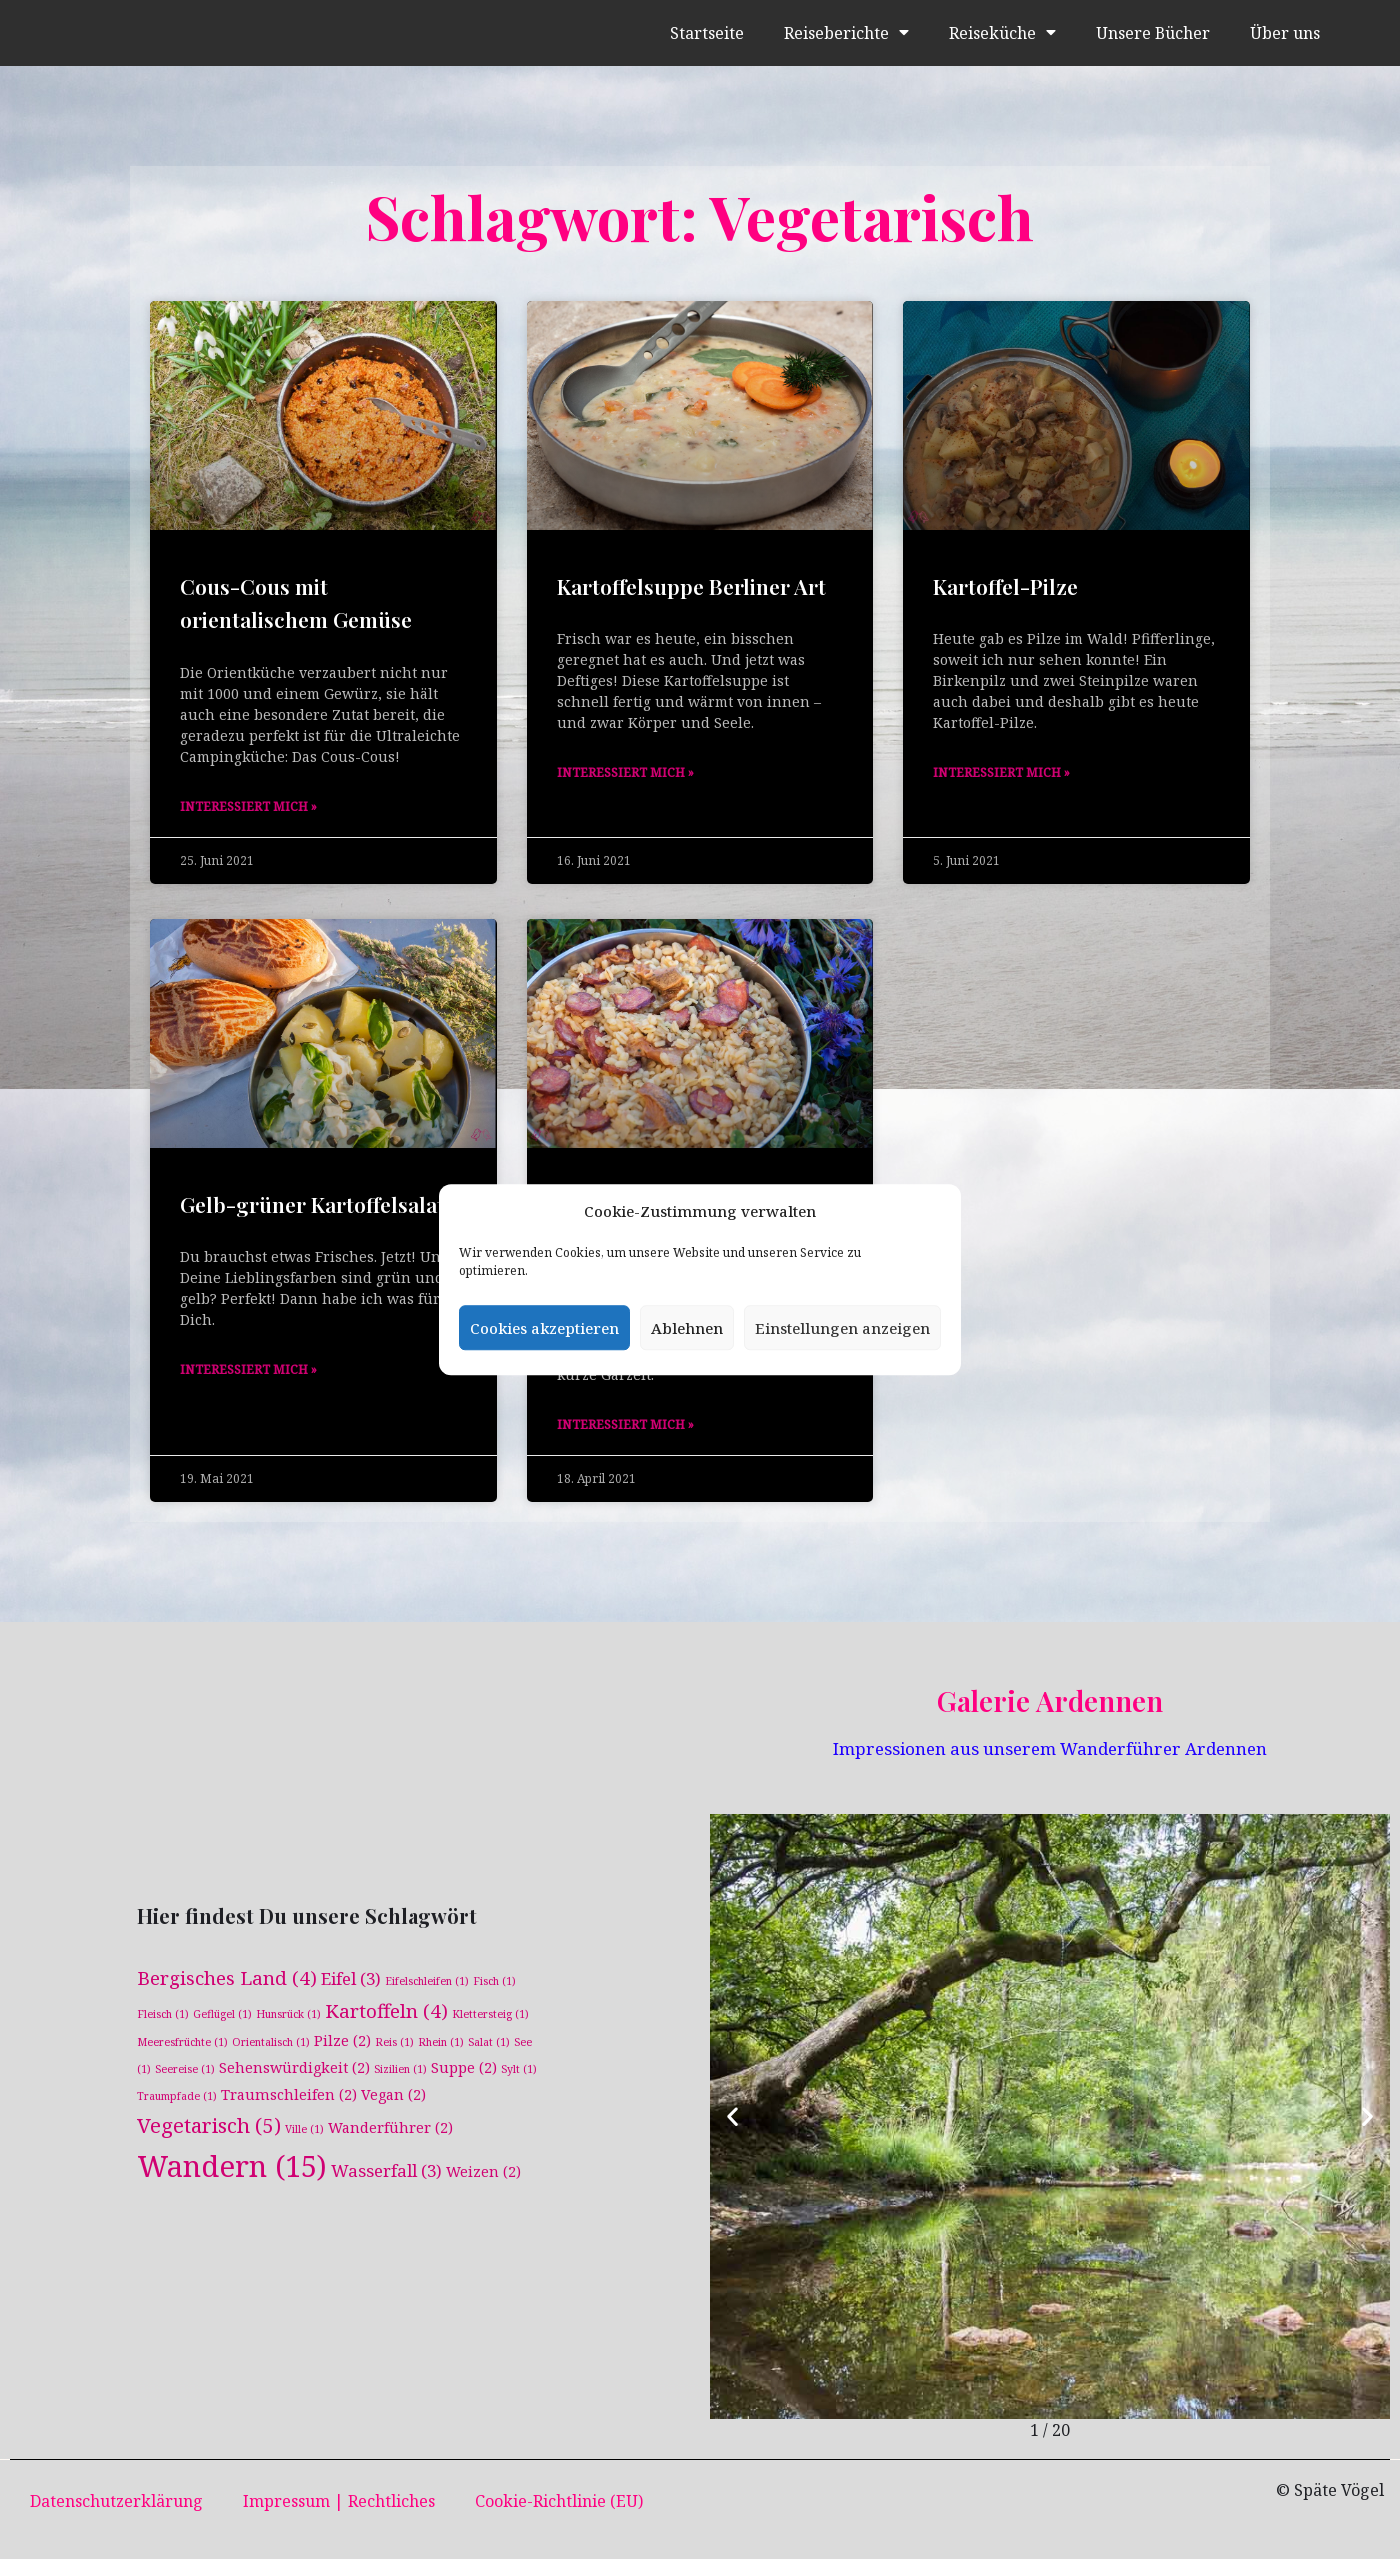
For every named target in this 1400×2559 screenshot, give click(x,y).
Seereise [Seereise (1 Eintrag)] (185, 2069)
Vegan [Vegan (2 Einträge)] (393, 2094)
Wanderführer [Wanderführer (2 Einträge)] (390, 2127)
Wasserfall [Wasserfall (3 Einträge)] (386, 2171)
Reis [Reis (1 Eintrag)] (394, 2041)
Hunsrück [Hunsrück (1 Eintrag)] (288, 2013)
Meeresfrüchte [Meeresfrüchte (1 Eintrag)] (182, 2041)
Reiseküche (1001, 33)
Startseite (706, 33)
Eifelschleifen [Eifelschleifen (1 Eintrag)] (427, 1981)
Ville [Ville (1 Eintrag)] (304, 2129)
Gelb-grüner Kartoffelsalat (312, 1204)
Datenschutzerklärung (116, 2501)
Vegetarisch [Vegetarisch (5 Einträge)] (209, 2125)
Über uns (1285, 33)
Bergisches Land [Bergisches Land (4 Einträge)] (227, 1978)
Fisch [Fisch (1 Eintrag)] (494, 1981)
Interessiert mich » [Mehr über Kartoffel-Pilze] (1001, 772)
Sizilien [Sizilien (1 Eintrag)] (400, 2069)
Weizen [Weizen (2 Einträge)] (483, 2172)
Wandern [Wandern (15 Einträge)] (232, 2167)
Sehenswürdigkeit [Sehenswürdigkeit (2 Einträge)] (294, 2067)
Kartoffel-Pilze (1005, 586)
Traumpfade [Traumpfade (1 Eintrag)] (177, 2096)
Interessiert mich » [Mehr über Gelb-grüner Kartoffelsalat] (248, 1369)
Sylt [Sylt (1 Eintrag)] (519, 2069)
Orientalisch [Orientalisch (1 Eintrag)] (271, 2041)
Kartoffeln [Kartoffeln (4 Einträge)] (386, 2010)
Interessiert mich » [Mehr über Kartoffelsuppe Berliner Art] (625, 772)
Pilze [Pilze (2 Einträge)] (342, 2039)
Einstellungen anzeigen (842, 1328)
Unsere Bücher (1152, 33)
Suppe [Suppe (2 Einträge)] (464, 2067)
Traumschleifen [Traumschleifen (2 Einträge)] (289, 2094)
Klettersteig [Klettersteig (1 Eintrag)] (490, 2013)
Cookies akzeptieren (544, 1328)
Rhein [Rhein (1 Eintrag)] (441, 2041)
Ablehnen (687, 1328)
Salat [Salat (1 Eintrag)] (489, 2041)
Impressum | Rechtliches (339, 2501)
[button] (732, 2116)
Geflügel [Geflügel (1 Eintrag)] (222, 2013)
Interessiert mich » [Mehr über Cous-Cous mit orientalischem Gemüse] (248, 806)
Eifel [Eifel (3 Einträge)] (351, 1978)
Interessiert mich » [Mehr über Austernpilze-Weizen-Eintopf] (625, 1424)
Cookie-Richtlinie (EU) (559, 2501)
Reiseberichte (845, 33)
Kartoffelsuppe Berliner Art (691, 586)
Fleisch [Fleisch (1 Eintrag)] (163, 2013)
